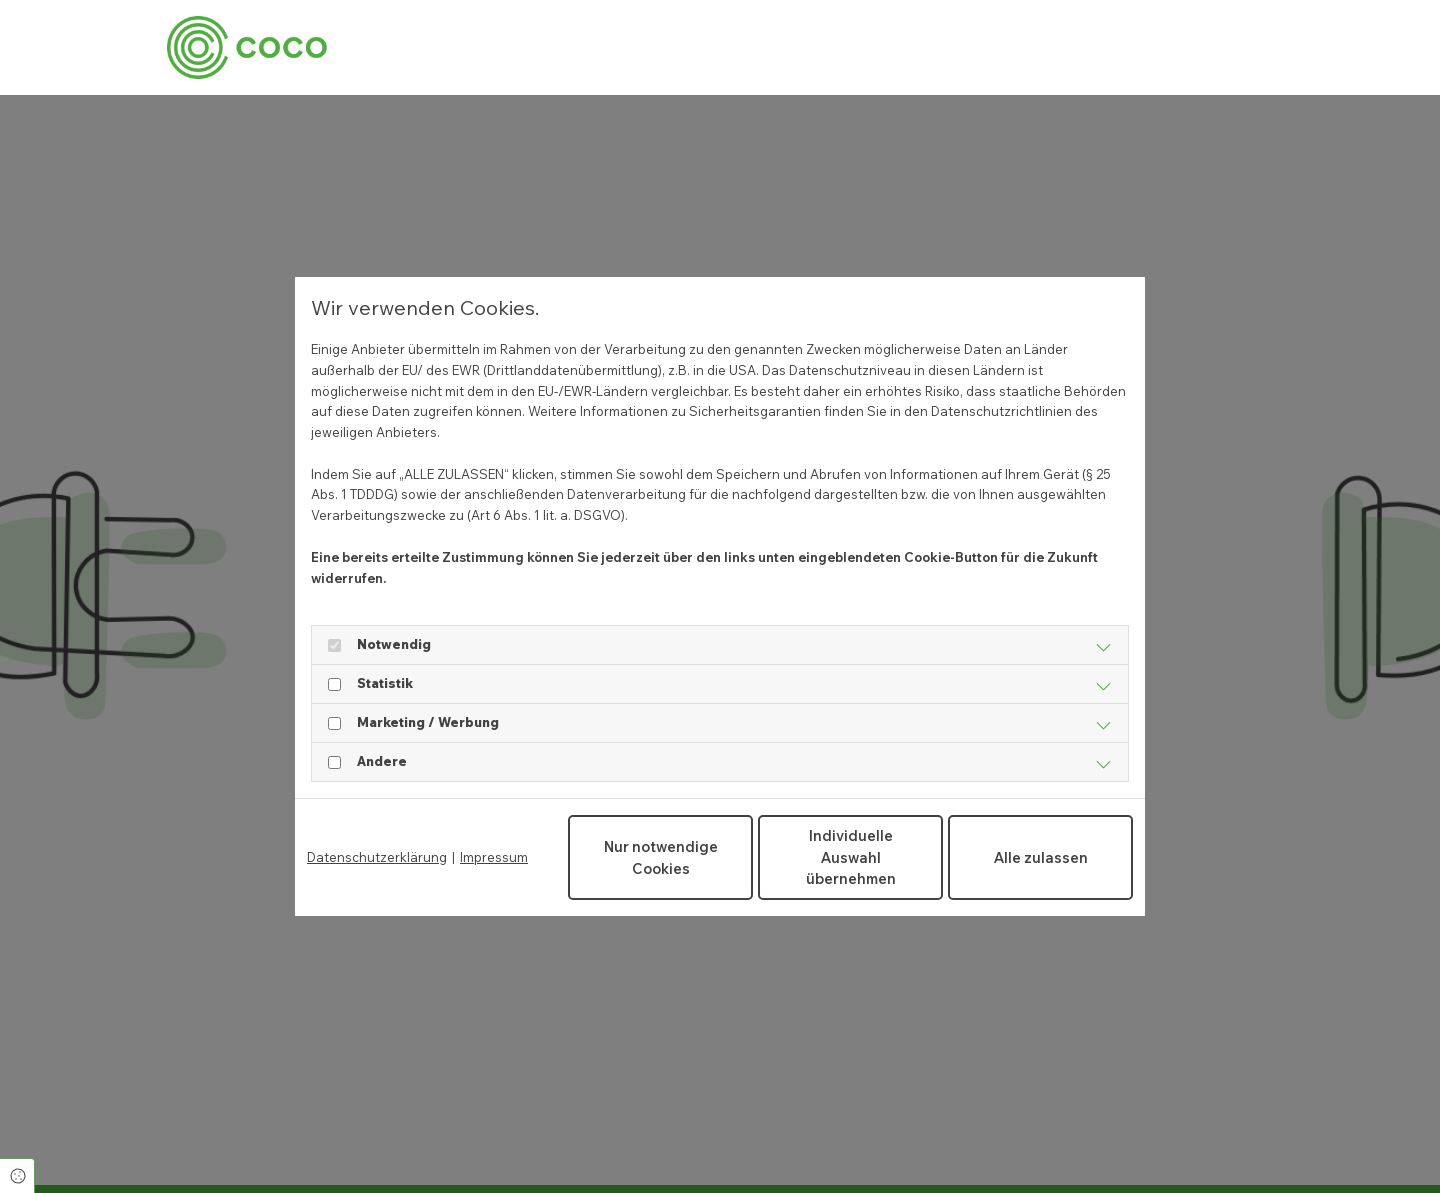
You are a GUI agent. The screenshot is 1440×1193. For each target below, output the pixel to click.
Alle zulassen (1041, 857)
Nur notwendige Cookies (661, 857)
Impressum (494, 857)
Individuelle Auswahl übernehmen (851, 857)
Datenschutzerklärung (377, 857)
